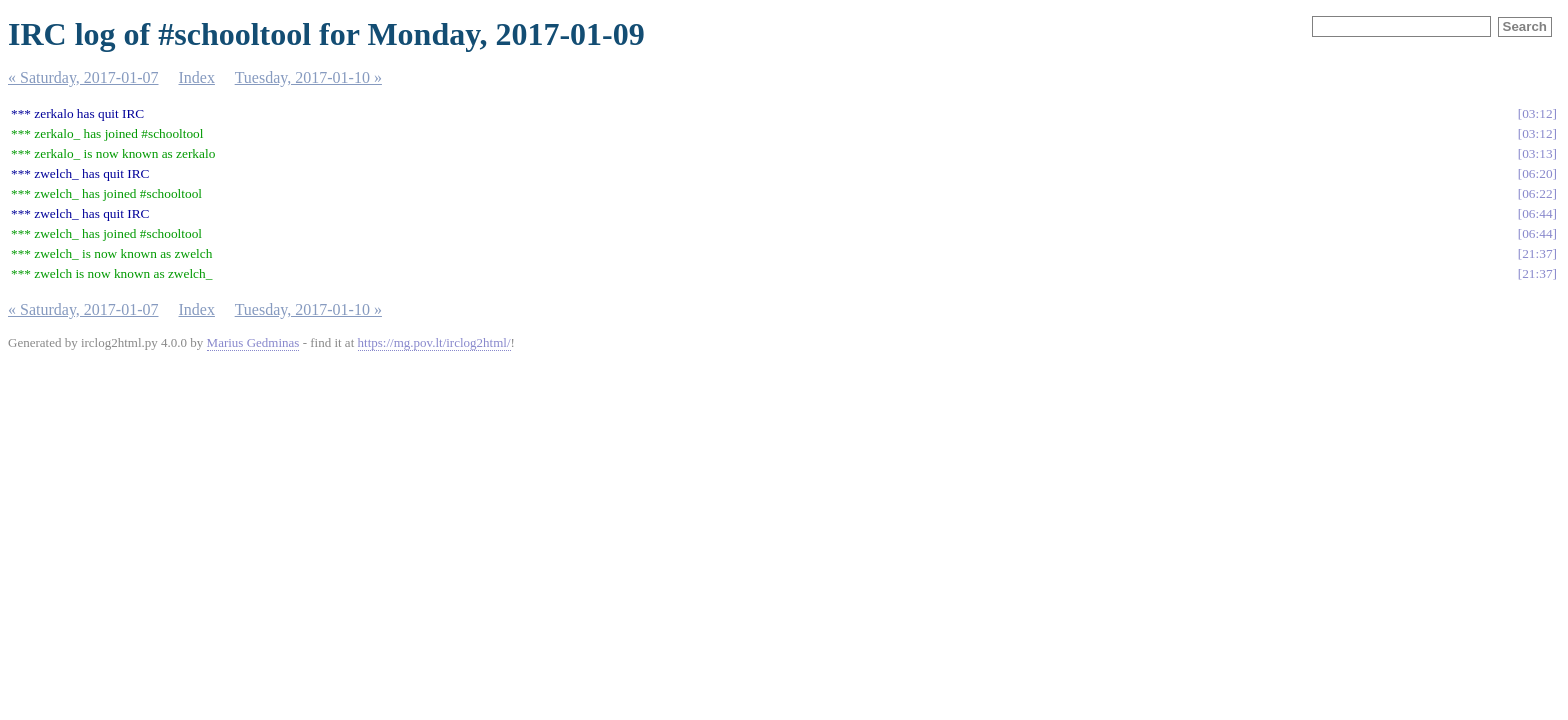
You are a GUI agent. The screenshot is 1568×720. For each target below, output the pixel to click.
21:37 (1537, 253)
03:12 (1537, 113)
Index (197, 77)
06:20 (1537, 173)
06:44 (1537, 213)
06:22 (1537, 193)
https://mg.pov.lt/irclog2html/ (434, 342)
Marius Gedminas (253, 342)
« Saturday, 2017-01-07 (83, 77)
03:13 (1537, 153)
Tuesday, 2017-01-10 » (308, 77)
